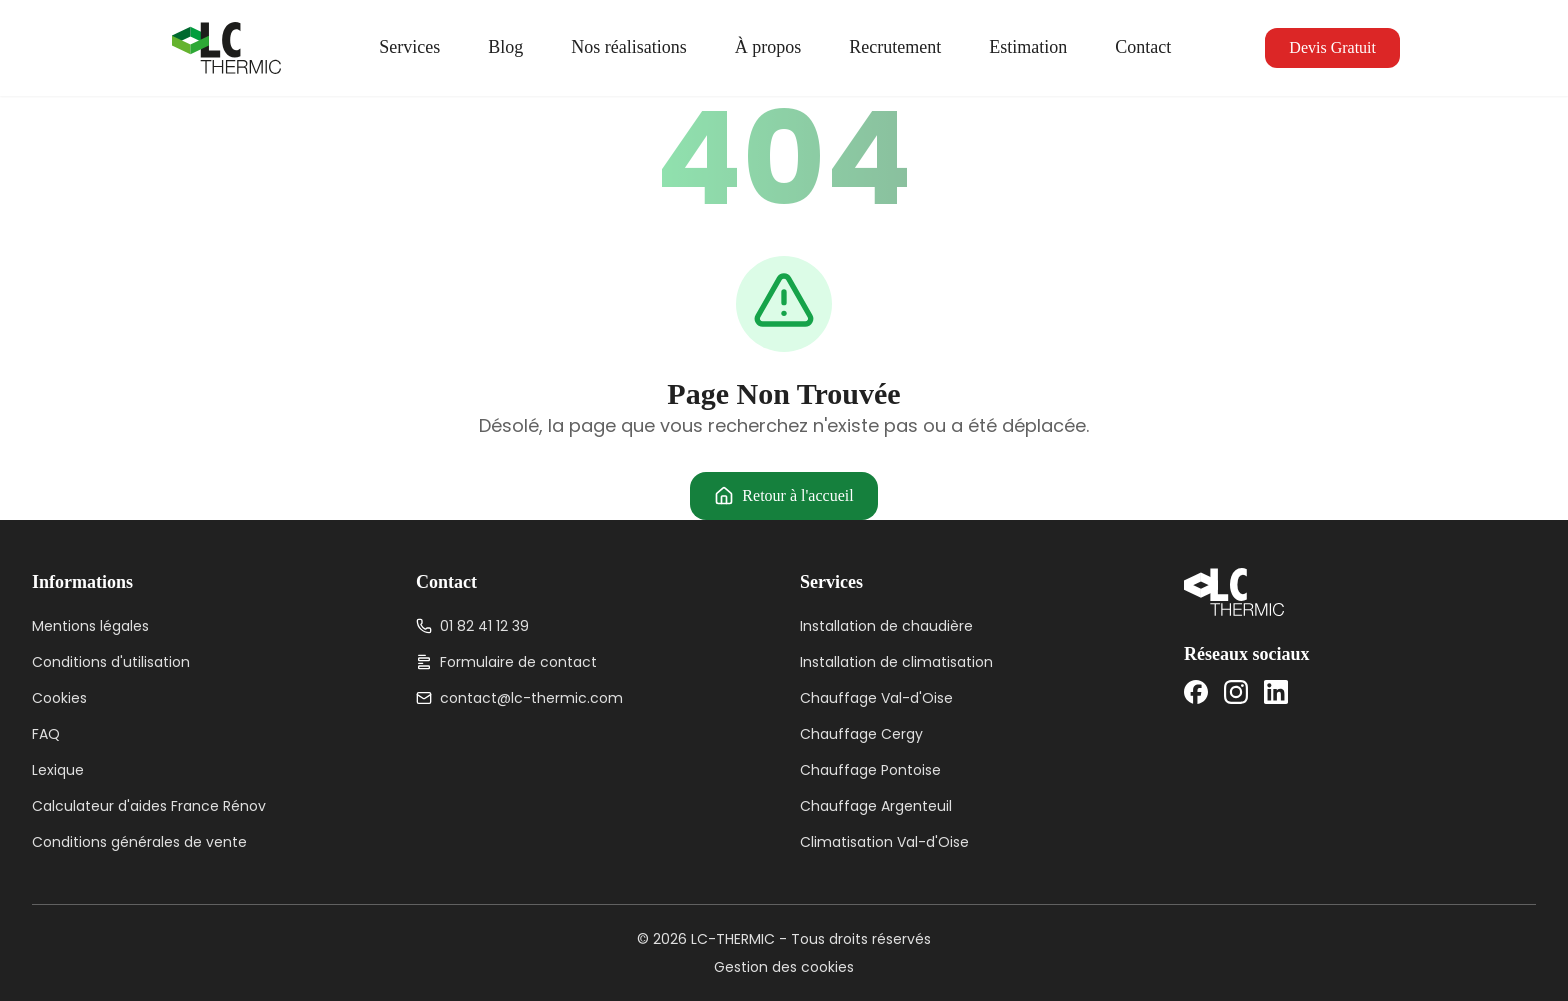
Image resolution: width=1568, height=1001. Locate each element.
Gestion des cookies (784, 967)
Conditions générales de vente (139, 842)
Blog (505, 47)
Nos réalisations (628, 47)
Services (409, 47)
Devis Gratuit (1332, 47)
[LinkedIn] (1276, 692)
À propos (768, 47)
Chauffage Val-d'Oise (876, 698)
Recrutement (895, 47)
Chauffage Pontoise (870, 770)
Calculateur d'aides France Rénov (149, 806)
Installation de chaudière (886, 626)
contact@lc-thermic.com (519, 698)
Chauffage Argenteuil (876, 806)
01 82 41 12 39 (472, 626)
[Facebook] (1196, 692)
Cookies (59, 698)
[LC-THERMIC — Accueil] (226, 48)
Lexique (58, 770)
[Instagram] (1236, 692)
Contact (1143, 47)
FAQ (46, 734)
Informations (82, 582)
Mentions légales (90, 626)
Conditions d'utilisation (111, 662)
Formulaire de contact (506, 662)
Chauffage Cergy (861, 734)
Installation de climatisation (896, 662)
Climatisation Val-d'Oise (884, 842)
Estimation (1028, 47)
